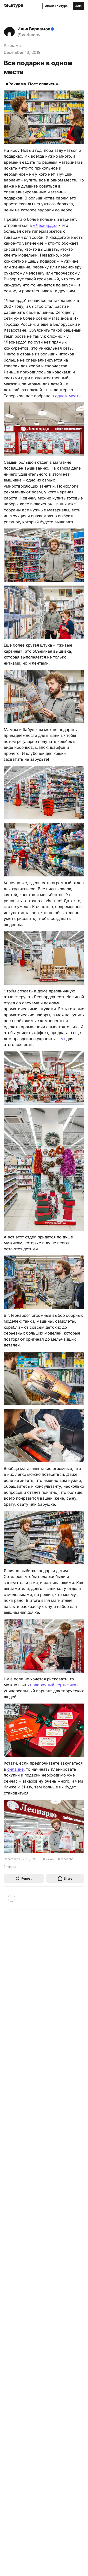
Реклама (12, 45)
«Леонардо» (45, 225)
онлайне (15, 1769)
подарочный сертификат (54, 1684)
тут (62, 1038)
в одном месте (66, 396)
